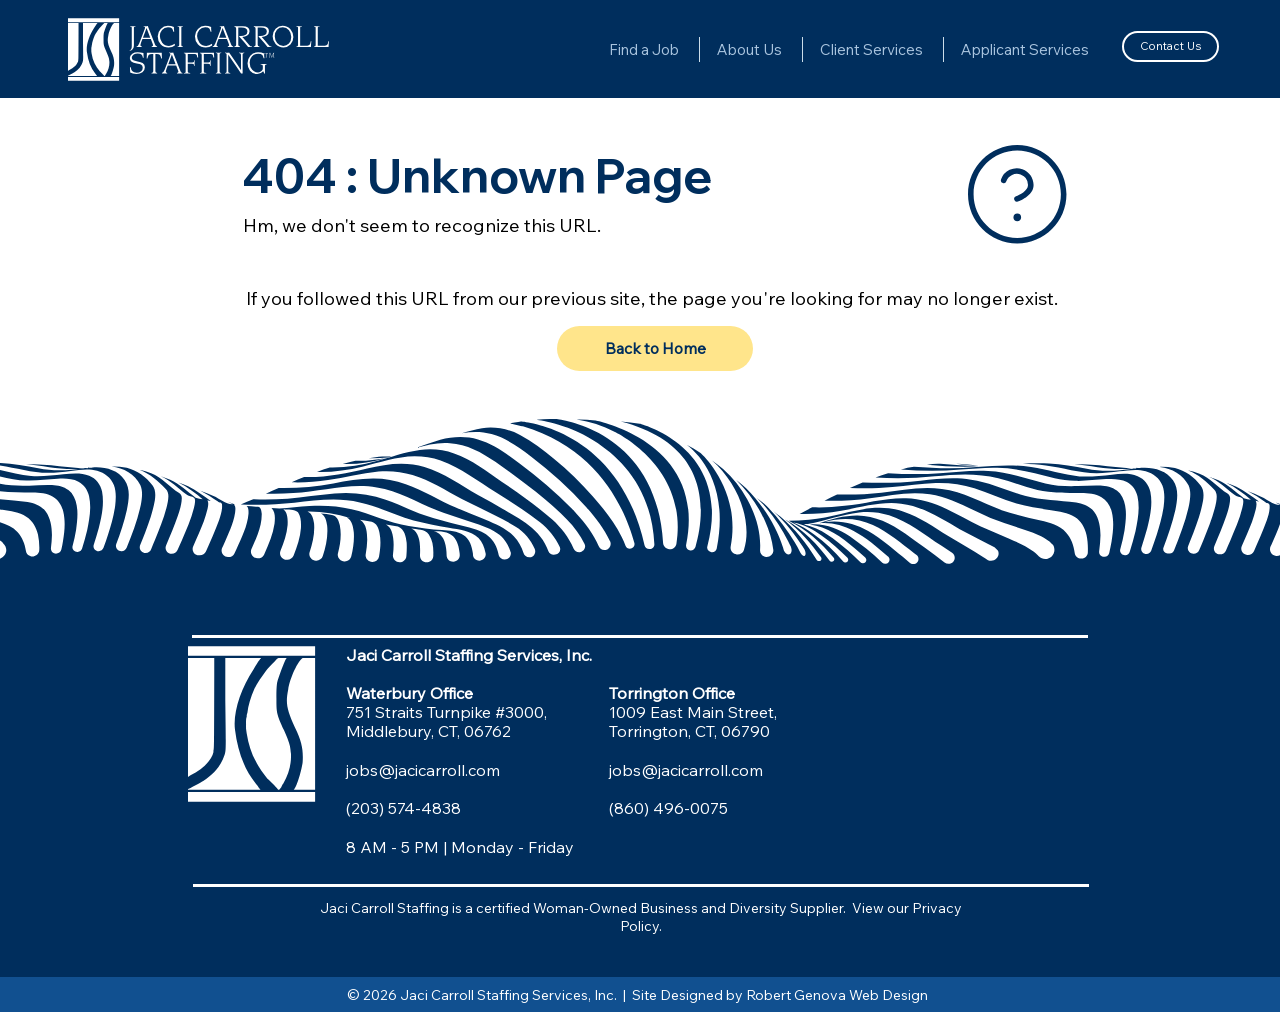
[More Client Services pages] (932, 49)
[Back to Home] (655, 349)
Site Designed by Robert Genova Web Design (783, 995)
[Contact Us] (1170, 46)
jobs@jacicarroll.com (423, 770)
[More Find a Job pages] (688, 49)
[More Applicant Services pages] (1098, 49)
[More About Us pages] (791, 49)
